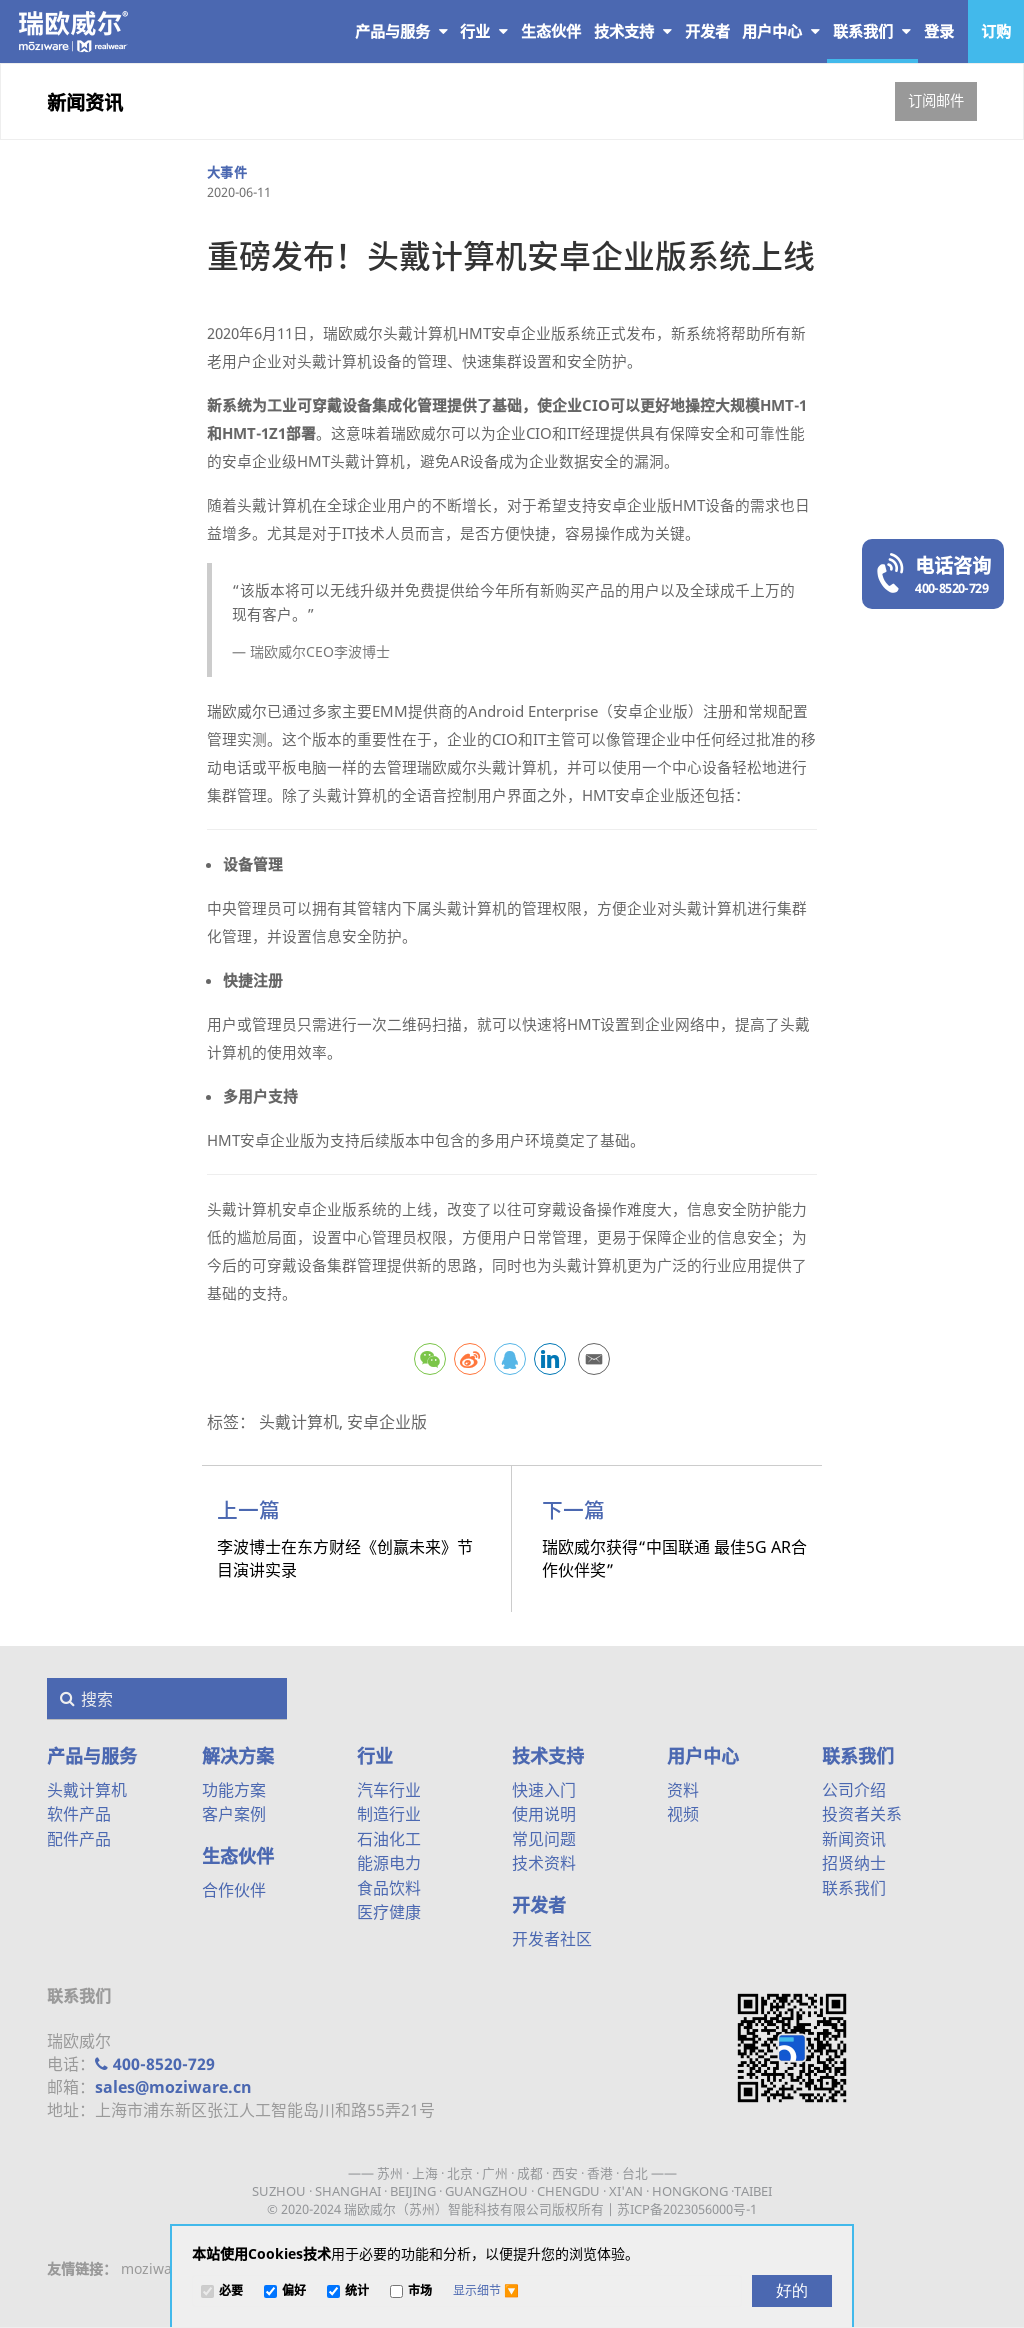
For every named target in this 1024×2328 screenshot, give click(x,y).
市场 (420, 2291)
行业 (484, 31)
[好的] (792, 2291)
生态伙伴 (238, 1856)
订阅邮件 (936, 100)
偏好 (294, 2291)
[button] (486, 2291)
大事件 (227, 172)
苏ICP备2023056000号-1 (687, 2209)
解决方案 (238, 1756)
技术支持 (633, 31)
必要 (231, 2291)
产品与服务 (401, 31)
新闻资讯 (85, 102)
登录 (939, 31)
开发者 (539, 1905)
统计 (357, 2291)
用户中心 (781, 31)
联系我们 (872, 31)
